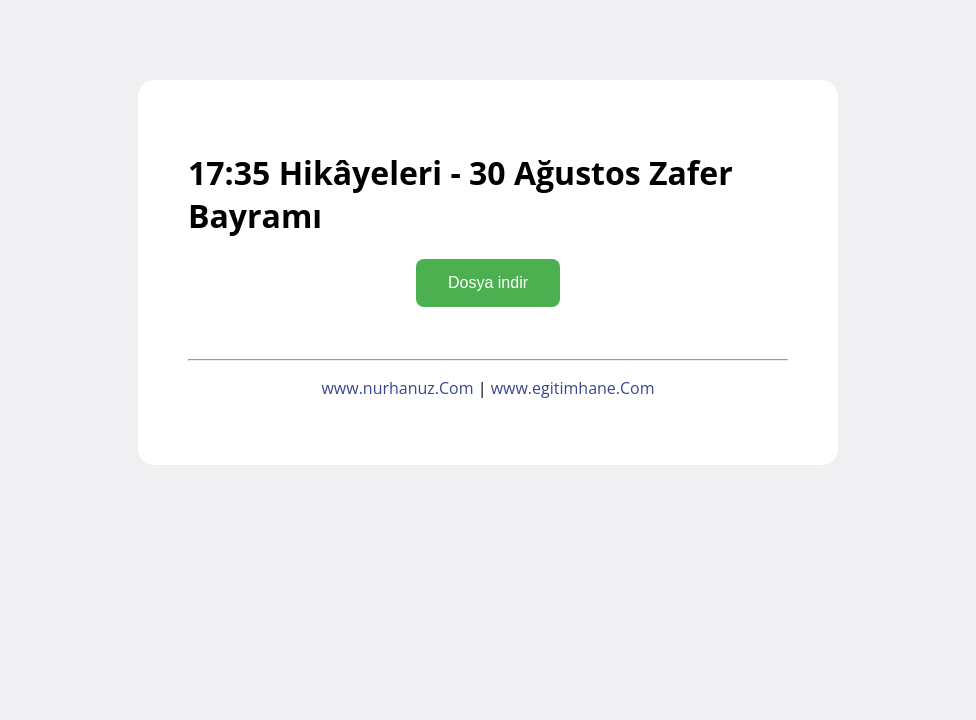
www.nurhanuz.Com (397, 388)
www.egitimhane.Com (573, 388)
